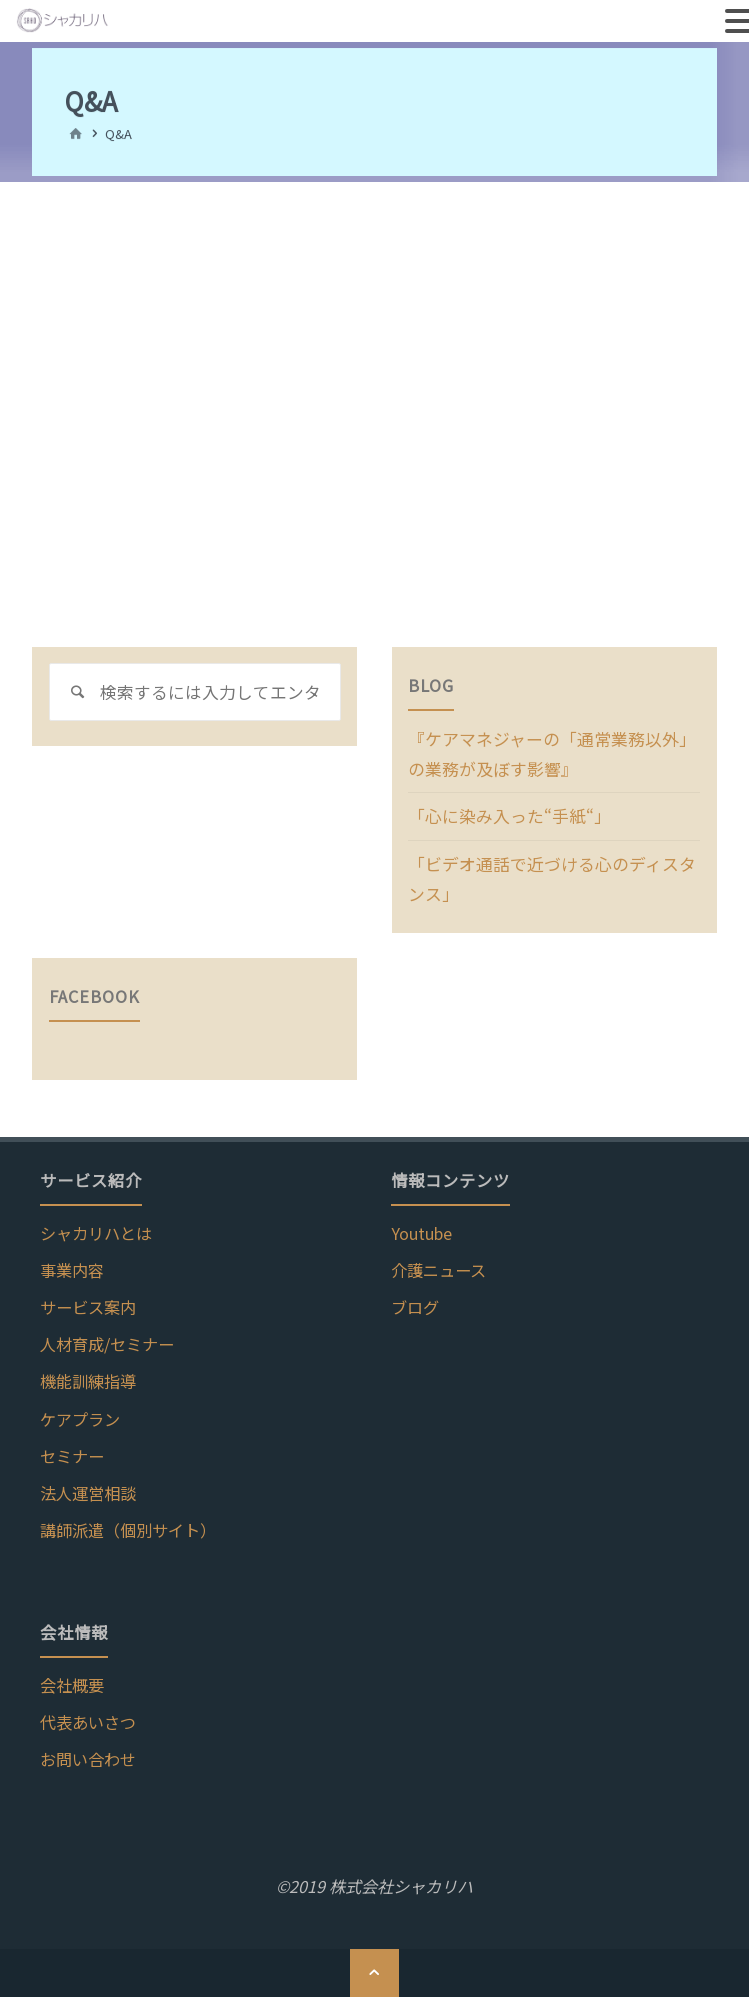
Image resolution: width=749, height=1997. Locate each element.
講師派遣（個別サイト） (128, 1523)
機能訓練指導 (88, 1374)
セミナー (72, 1448)
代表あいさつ (88, 1714)
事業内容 (72, 1263)
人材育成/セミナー (107, 1337)
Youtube (421, 1226)
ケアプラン (80, 1411)
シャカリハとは (96, 1226)
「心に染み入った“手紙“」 (504, 813)
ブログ (415, 1300)
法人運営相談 (88, 1485)
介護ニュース (438, 1263)
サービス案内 (88, 1300)
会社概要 (72, 1677)
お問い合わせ (88, 1751)
